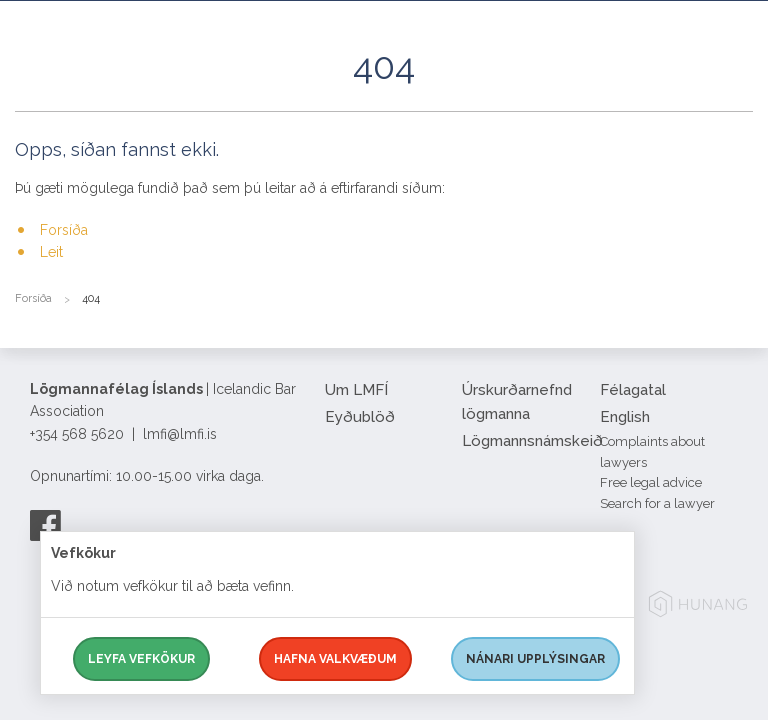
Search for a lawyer (657, 503)
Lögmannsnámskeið (523, 441)
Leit (51, 252)
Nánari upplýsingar (535, 659)
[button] (738, 89)
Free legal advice (651, 482)
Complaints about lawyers (652, 452)
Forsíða (64, 230)
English (625, 417)
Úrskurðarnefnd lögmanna (517, 402)
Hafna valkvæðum (335, 659)
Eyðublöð (360, 417)
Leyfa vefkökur (141, 659)
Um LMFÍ (356, 390)
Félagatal (633, 390)
